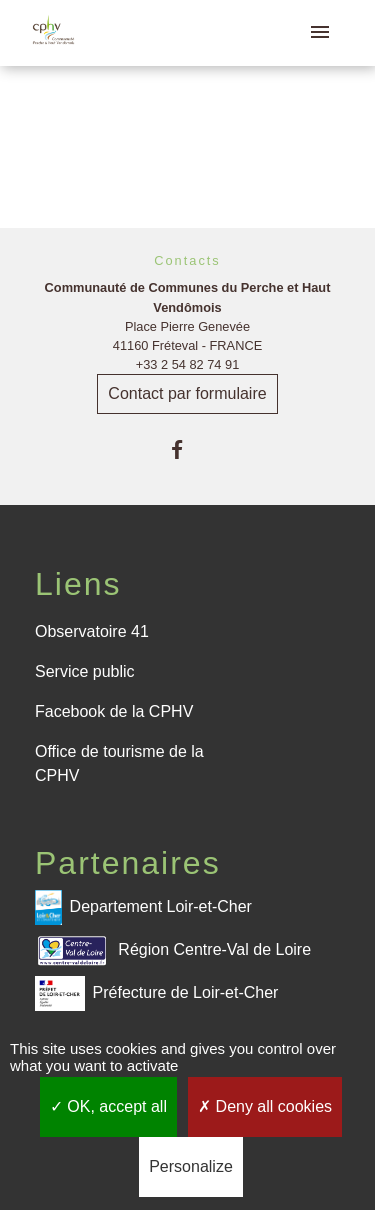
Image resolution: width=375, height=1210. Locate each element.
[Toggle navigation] (320, 33)
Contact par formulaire (187, 393)
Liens (78, 584)
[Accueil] (53, 33)
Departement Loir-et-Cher (143, 907)
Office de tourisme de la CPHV (119, 763)
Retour (187, 137)
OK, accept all (108, 1106)
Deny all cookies (265, 1106)
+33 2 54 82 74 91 (188, 364)
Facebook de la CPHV (114, 711)
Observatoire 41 (92, 631)
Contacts (187, 260)
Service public (85, 671)
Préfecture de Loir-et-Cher (156, 993)
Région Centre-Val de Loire (173, 950)
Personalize (191, 1166)
